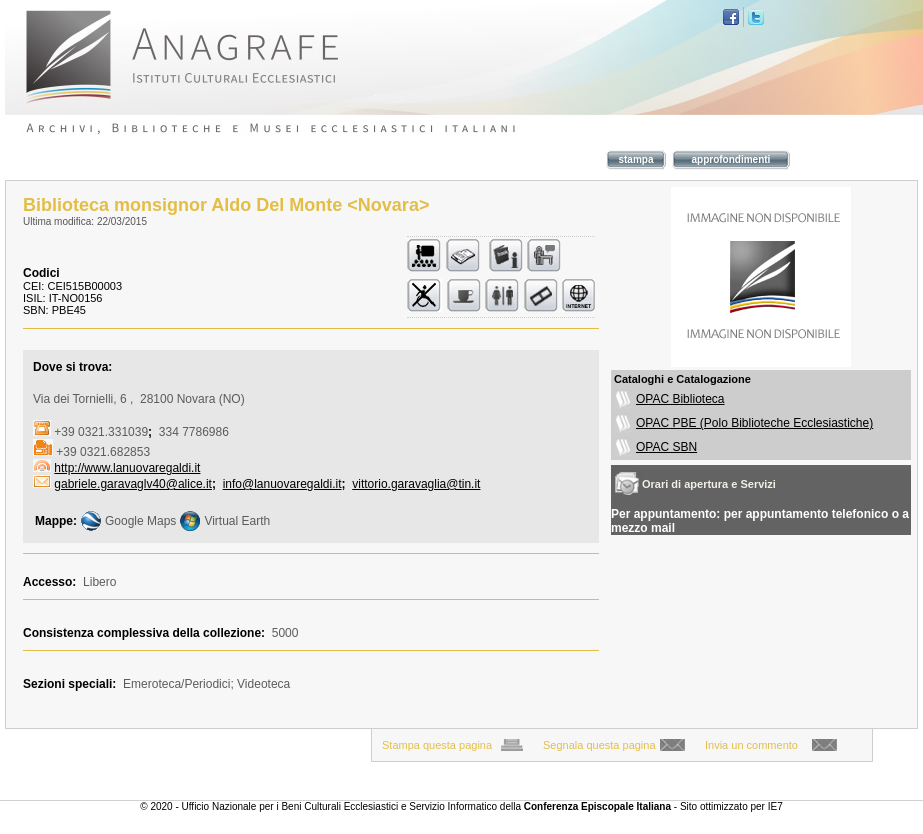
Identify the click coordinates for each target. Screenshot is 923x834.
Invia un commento (751, 745)
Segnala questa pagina (599, 745)
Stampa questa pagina (437, 745)
